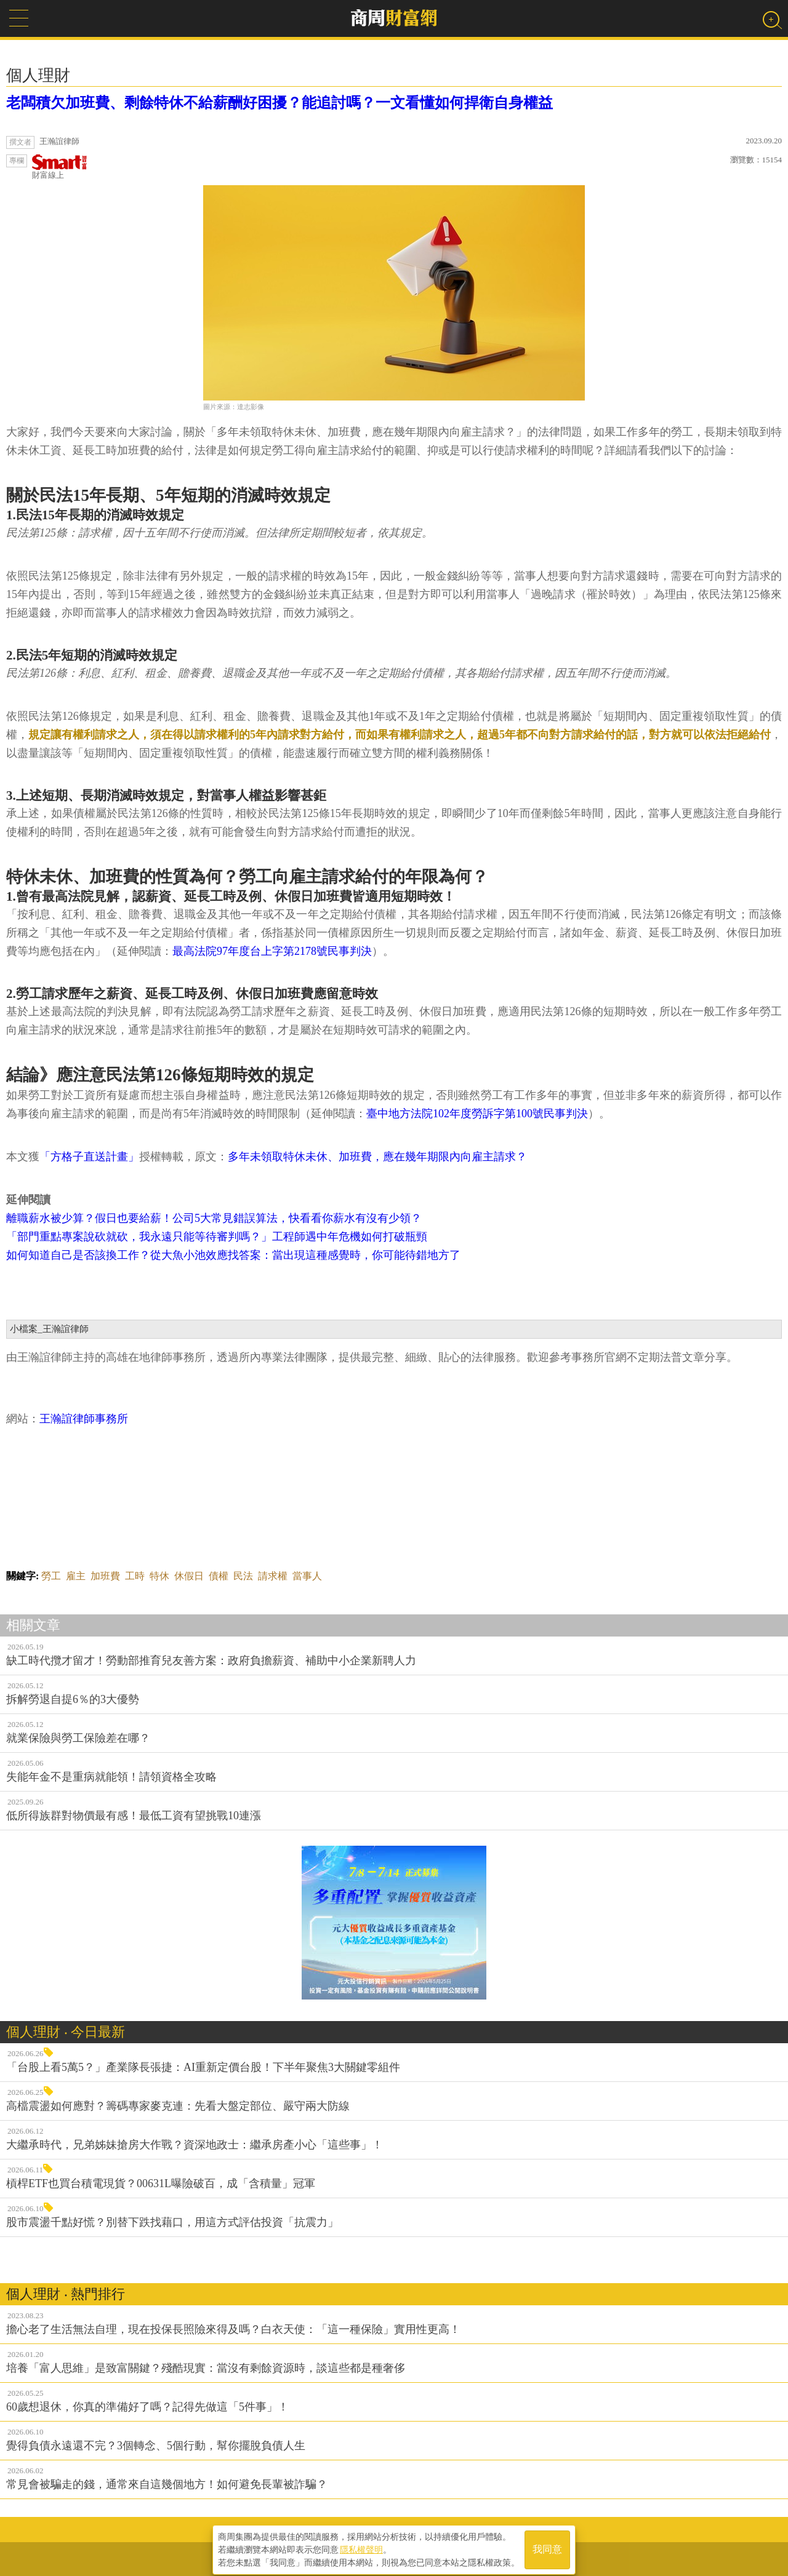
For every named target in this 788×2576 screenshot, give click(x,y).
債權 (218, 1576)
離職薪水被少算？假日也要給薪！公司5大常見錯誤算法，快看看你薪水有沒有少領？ (214, 1218)
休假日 (189, 1576)
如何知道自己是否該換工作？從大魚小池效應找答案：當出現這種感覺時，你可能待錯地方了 (233, 1255)
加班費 (105, 1576)
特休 (159, 1576)
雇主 (76, 1576)
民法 (243, 1576)
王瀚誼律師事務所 (83, 1419)
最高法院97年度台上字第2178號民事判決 (272, 951)
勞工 (51, 1576)
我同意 (547, 2546)
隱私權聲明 (361, 2546)
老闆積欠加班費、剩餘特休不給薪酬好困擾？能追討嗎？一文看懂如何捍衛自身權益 (279, 103)
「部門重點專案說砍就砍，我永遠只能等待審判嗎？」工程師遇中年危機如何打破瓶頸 (216, 1236)
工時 (135, 1576)
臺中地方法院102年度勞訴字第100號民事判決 (477, 1113)
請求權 (272, 1576)
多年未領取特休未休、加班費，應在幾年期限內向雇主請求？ (377, 1156)
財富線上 (59, 167)
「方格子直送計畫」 (89, 1156)
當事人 (307, 1576)
